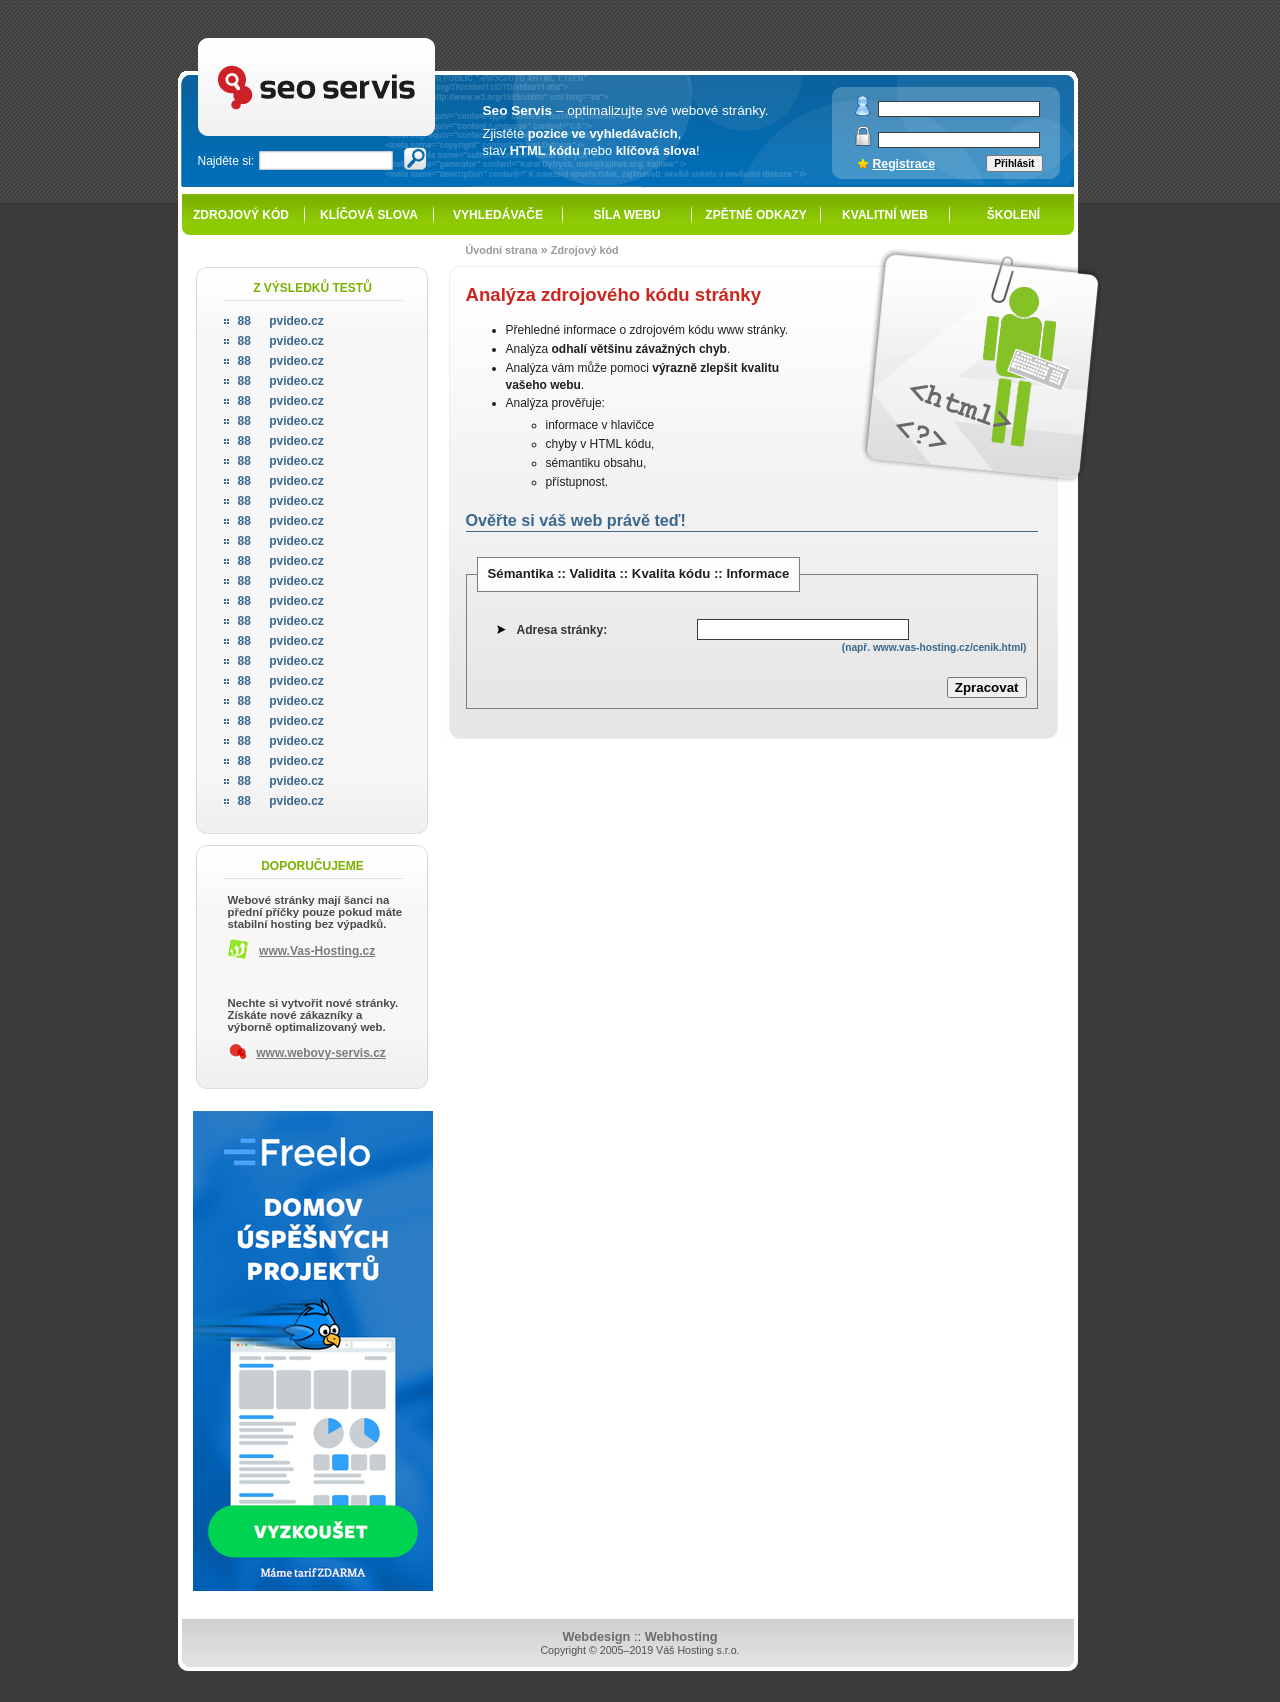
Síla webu (627, 215)
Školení (1013, 215)
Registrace (904, 164)
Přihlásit (1014, 163)
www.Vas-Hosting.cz (317, 951)
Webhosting (681, 1636)
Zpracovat (987, 687)
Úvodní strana (502, 250)
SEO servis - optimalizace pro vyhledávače (358, 40)
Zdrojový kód (241, 215)
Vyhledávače (498, 215)
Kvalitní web (885, 215)
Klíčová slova (369, 215)
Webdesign (596, 1636)
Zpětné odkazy (755, 215)
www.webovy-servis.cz (321, 1053)
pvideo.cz (281, 321)
